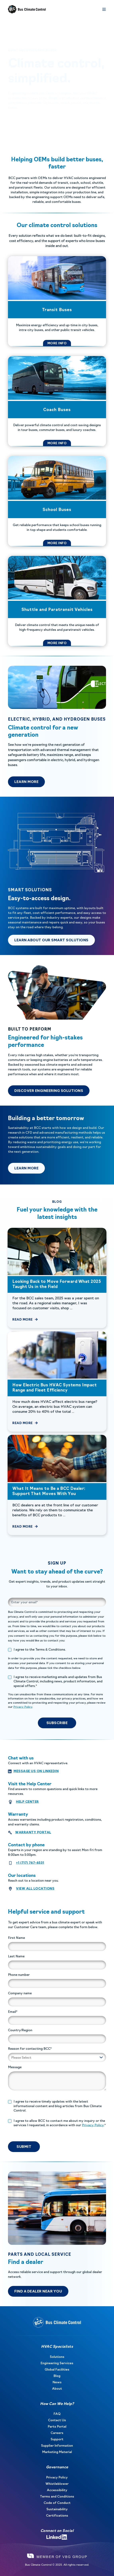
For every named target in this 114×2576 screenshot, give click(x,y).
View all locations (35, 1888)
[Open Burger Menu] (104, 9)
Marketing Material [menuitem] (57, 2452)
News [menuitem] (57, 2382)
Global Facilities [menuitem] (57, 2369)
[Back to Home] (27, 9)
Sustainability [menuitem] (57, 2509)
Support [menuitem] (57, 2439)
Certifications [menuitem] (57, 2515)
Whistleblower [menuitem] (57, 2484)
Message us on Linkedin (36, 1771)
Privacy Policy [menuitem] (57, 2477)
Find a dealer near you (38, 2291)
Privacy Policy (22, 1707)
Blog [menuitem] (57, 2376)
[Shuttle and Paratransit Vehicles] (57, 601)
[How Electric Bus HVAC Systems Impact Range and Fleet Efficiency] (57, 1381)
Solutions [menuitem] (57, 2357)
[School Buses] (57, 501)
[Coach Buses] (57, 401)
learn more (29, 782)
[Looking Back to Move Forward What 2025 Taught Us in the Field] (57, 1278)
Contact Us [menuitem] (57, 2420)
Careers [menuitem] (57, 2433)
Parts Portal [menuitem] (57, 2426)
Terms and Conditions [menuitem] (57, 2496)
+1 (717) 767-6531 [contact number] (30, 1863)
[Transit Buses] (57, 301)
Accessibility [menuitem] (57, 2490)
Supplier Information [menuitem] (57, 2445)
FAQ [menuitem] (57, 2414)
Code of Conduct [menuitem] (57, 2503)
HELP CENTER (27, 1802)
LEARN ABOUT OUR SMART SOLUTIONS (54, 940)
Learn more (29, 1168)
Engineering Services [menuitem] (57, 2363)
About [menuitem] (57, 2388)
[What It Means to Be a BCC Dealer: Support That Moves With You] (57, 1485)
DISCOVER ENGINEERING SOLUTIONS (48, 1091)
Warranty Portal (33, 1832)
